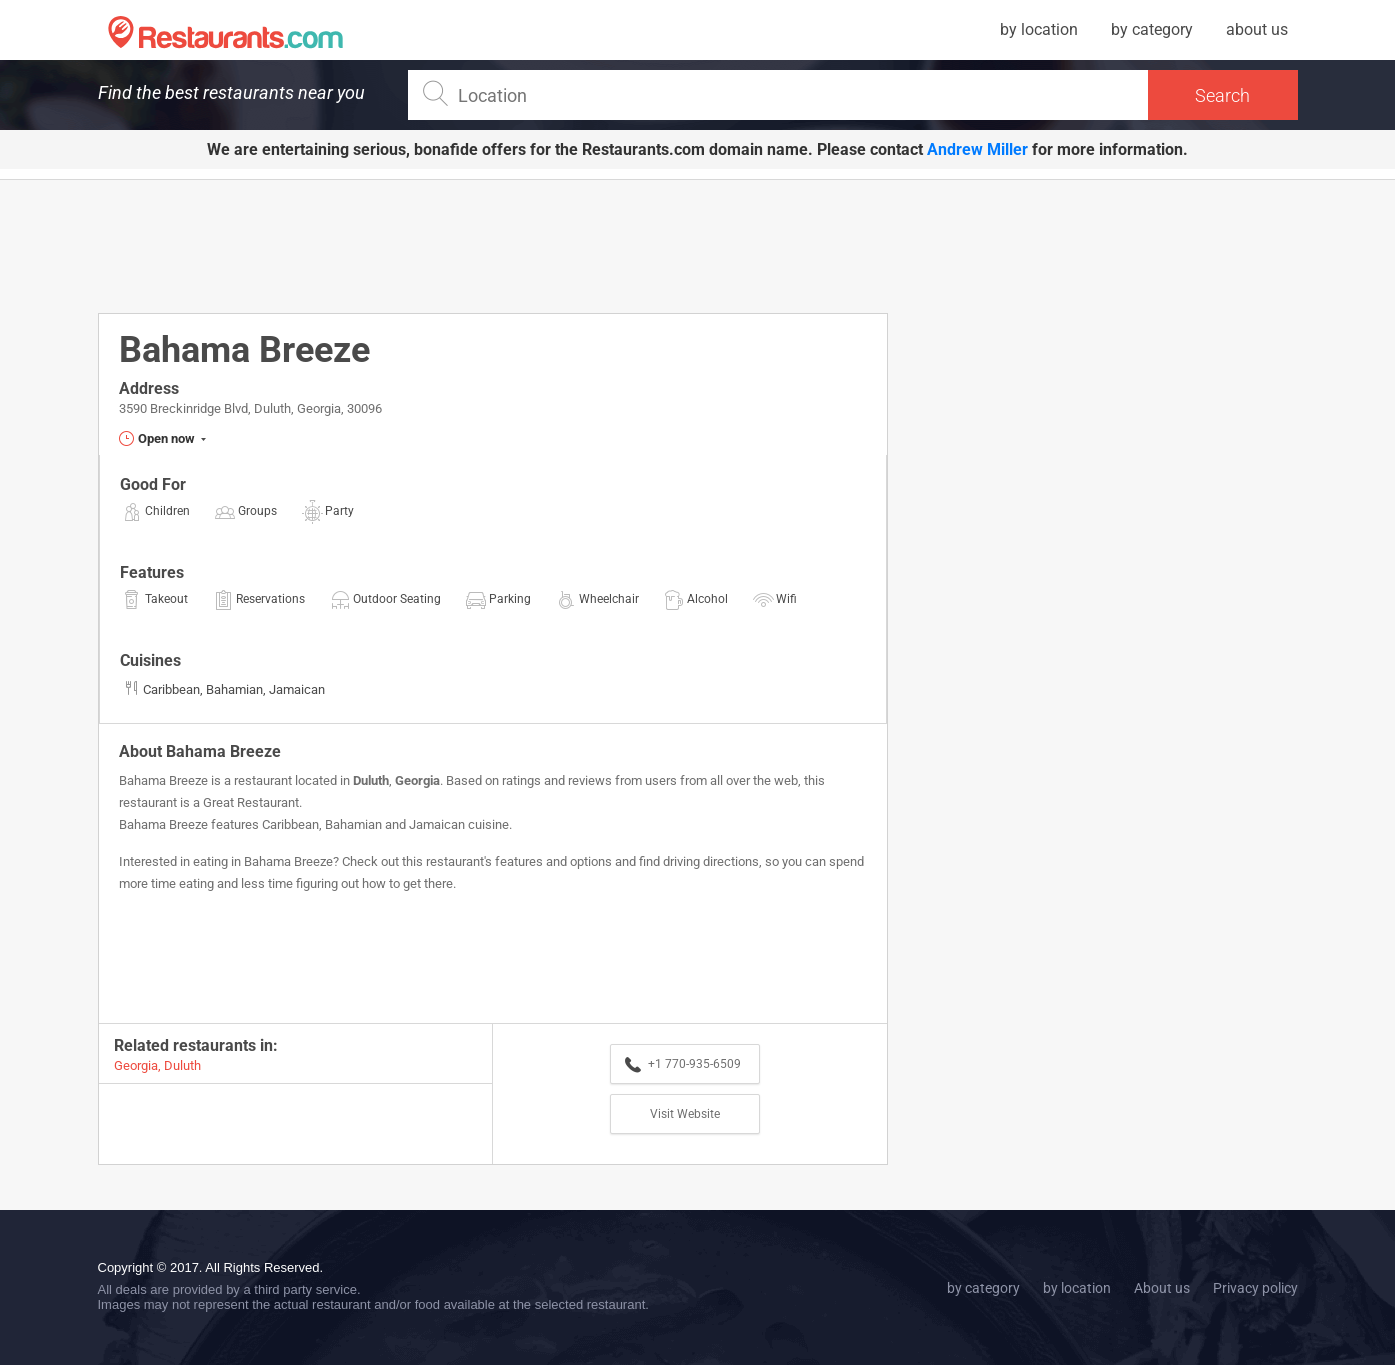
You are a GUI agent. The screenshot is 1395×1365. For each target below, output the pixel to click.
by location (1039, 29)
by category (1152, 29)
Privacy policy (1255, 1288)
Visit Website (685, 1114)
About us (1162, 1288)
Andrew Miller (977, 149)
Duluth (371, 780)
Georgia (417, 780)
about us (1257, 29)
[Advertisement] (493, 245)
